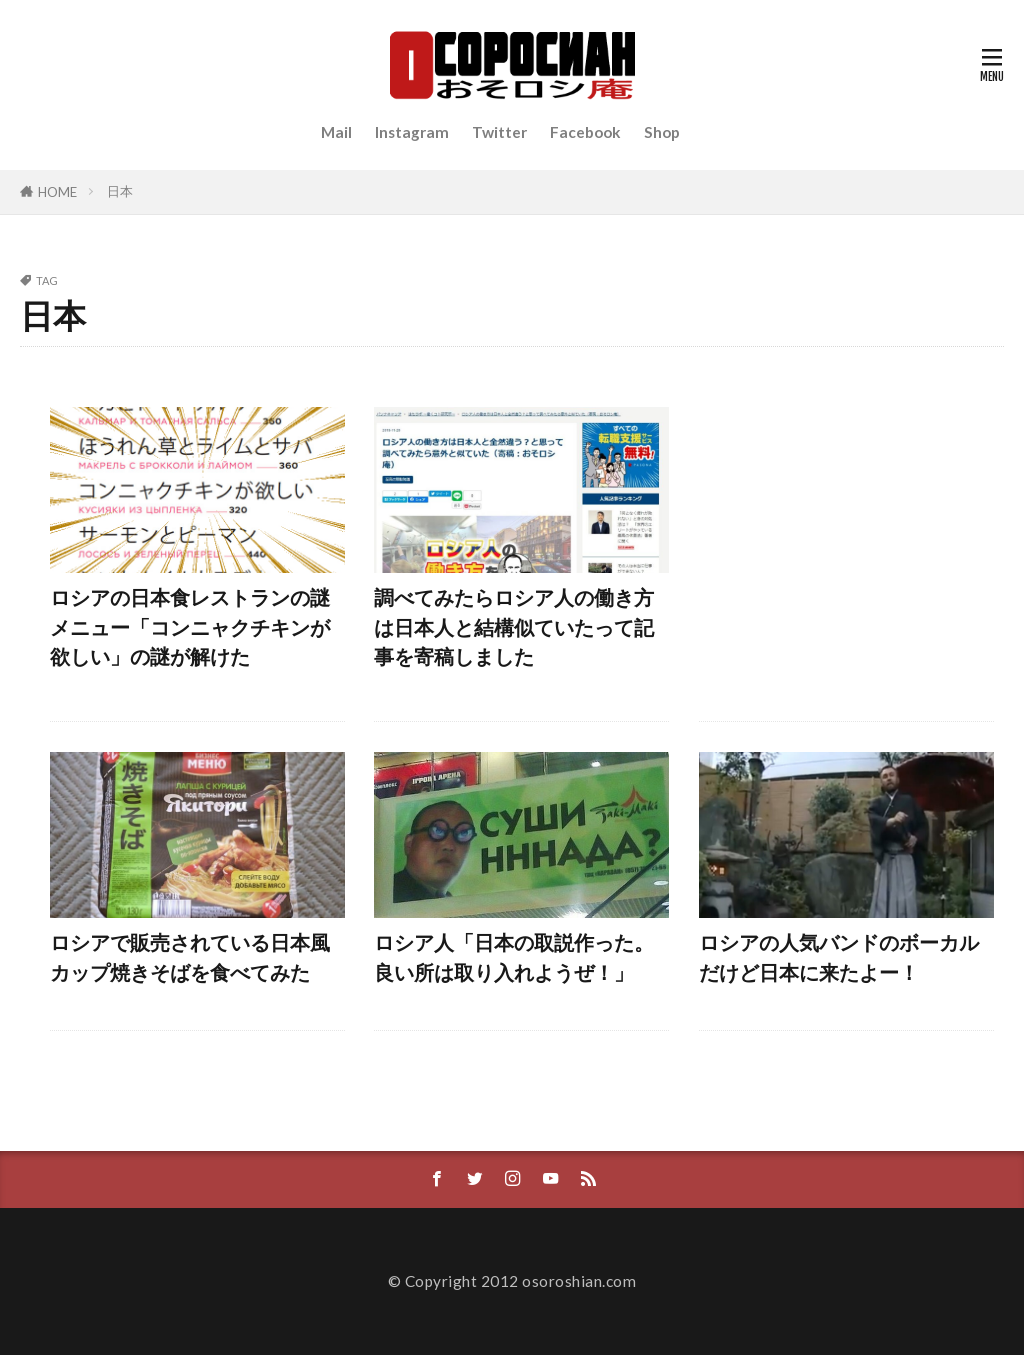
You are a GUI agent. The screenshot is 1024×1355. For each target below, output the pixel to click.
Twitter (499, 132)
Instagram (412, 132)
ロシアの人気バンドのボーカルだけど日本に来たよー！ (839, 957)
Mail (336, 132)
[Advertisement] (846, 549)
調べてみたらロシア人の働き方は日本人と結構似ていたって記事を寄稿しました (514, 626)
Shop (662, 132)
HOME (57, 192)
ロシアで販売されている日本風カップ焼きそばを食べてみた (190, 957)
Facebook (585, 132)
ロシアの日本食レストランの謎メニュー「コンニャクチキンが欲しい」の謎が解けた (190, 626)
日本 (120, 191)
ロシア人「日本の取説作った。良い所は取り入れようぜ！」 (514, 957)
